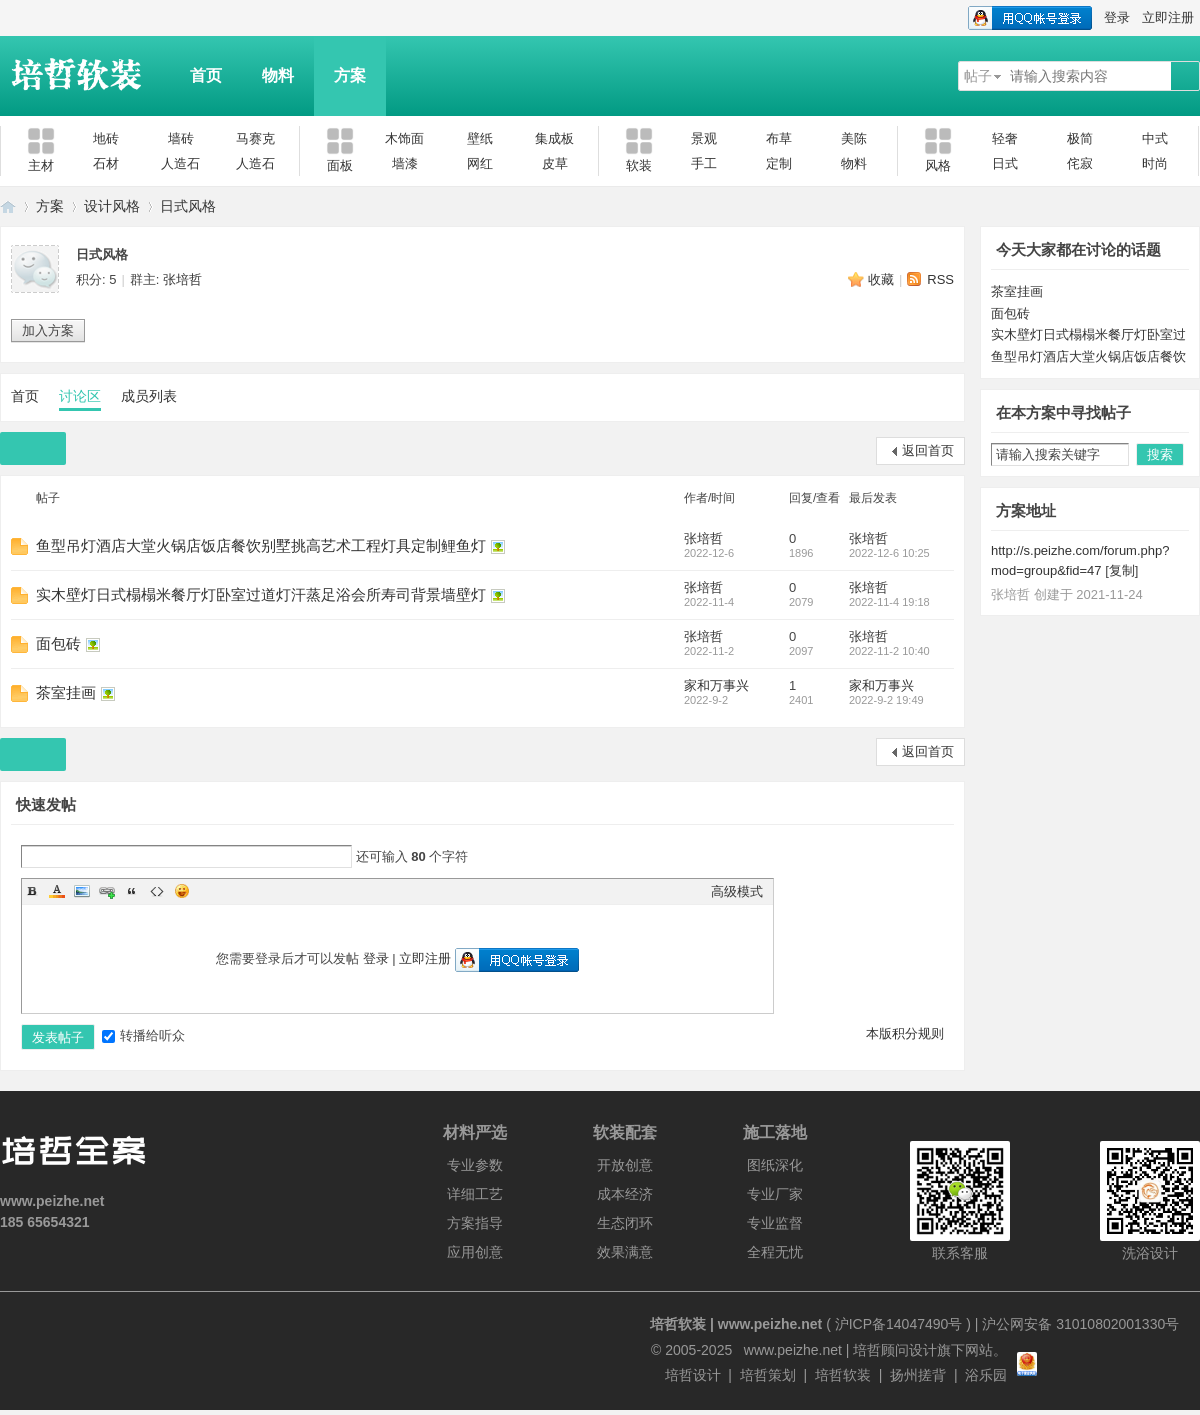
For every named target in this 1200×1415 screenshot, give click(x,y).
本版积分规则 (905, 1033)
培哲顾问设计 (895, 1350)
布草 (779, 138)
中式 (1155, 138)
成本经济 (625, 1194)
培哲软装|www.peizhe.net (8, 206)
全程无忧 (775, 1252)
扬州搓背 (918, 1375)
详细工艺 (475, 1194)
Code (157, 891)
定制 (779, 163)
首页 (206, 75)
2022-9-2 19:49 (886, 700)
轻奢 (1005, 138)
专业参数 (475, 1165)
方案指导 (475, 1223)
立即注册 (1168, 17)
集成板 (554, 138)
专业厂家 (775, 1194)
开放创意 (625, 1165)
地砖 (106, 138)
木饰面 (404, 138)
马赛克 (255, 138)
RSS (940, 279)
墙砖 (181, 138)
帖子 (978, 76)
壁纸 (480, 138)
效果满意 (625, 1252)
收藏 (881, 279)
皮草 (555, 163)
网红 (480, 163)
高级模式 (737, 891)
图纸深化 (775, 1165)
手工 (704, 163)
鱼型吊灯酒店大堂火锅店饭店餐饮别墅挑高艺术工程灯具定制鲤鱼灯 (261, 545)
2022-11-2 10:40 (889, 651)
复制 (1122, 570)
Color (57, 891)
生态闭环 (625, 1223)
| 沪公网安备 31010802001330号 (1075, 1324)
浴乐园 (986, 1375)
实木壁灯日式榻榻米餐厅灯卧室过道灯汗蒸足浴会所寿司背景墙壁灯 (261, 594)
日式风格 (188, 206)
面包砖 (58, 643)
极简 (1080, 138)
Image (82, 891)
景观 (704, 138)
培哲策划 (768, 1375)
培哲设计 (693, 1375)
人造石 (180, 163)
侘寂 (1080, 163)
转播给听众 (143, 1035)
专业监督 (775, 1223)
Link (107, 891)
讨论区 (80, 396)
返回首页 (928, 450)
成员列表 (149, 396)
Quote (132, 891)
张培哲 (182, 279)
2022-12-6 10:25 (889, 553)
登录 (1117, 17)
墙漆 (405, 163)
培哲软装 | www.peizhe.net (736, 1324)
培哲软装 (843, 1375)
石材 (106, 163)
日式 (1005, 163)
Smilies (182, 891)
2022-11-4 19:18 (889, 602)
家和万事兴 (716, 685)
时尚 (1155, 163)
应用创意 (475, 1252)
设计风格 (112, 206)
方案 (350, 75)
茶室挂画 (66, 692)
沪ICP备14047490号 (899, 1324)
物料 (278, 75)
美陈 (854, 138)
